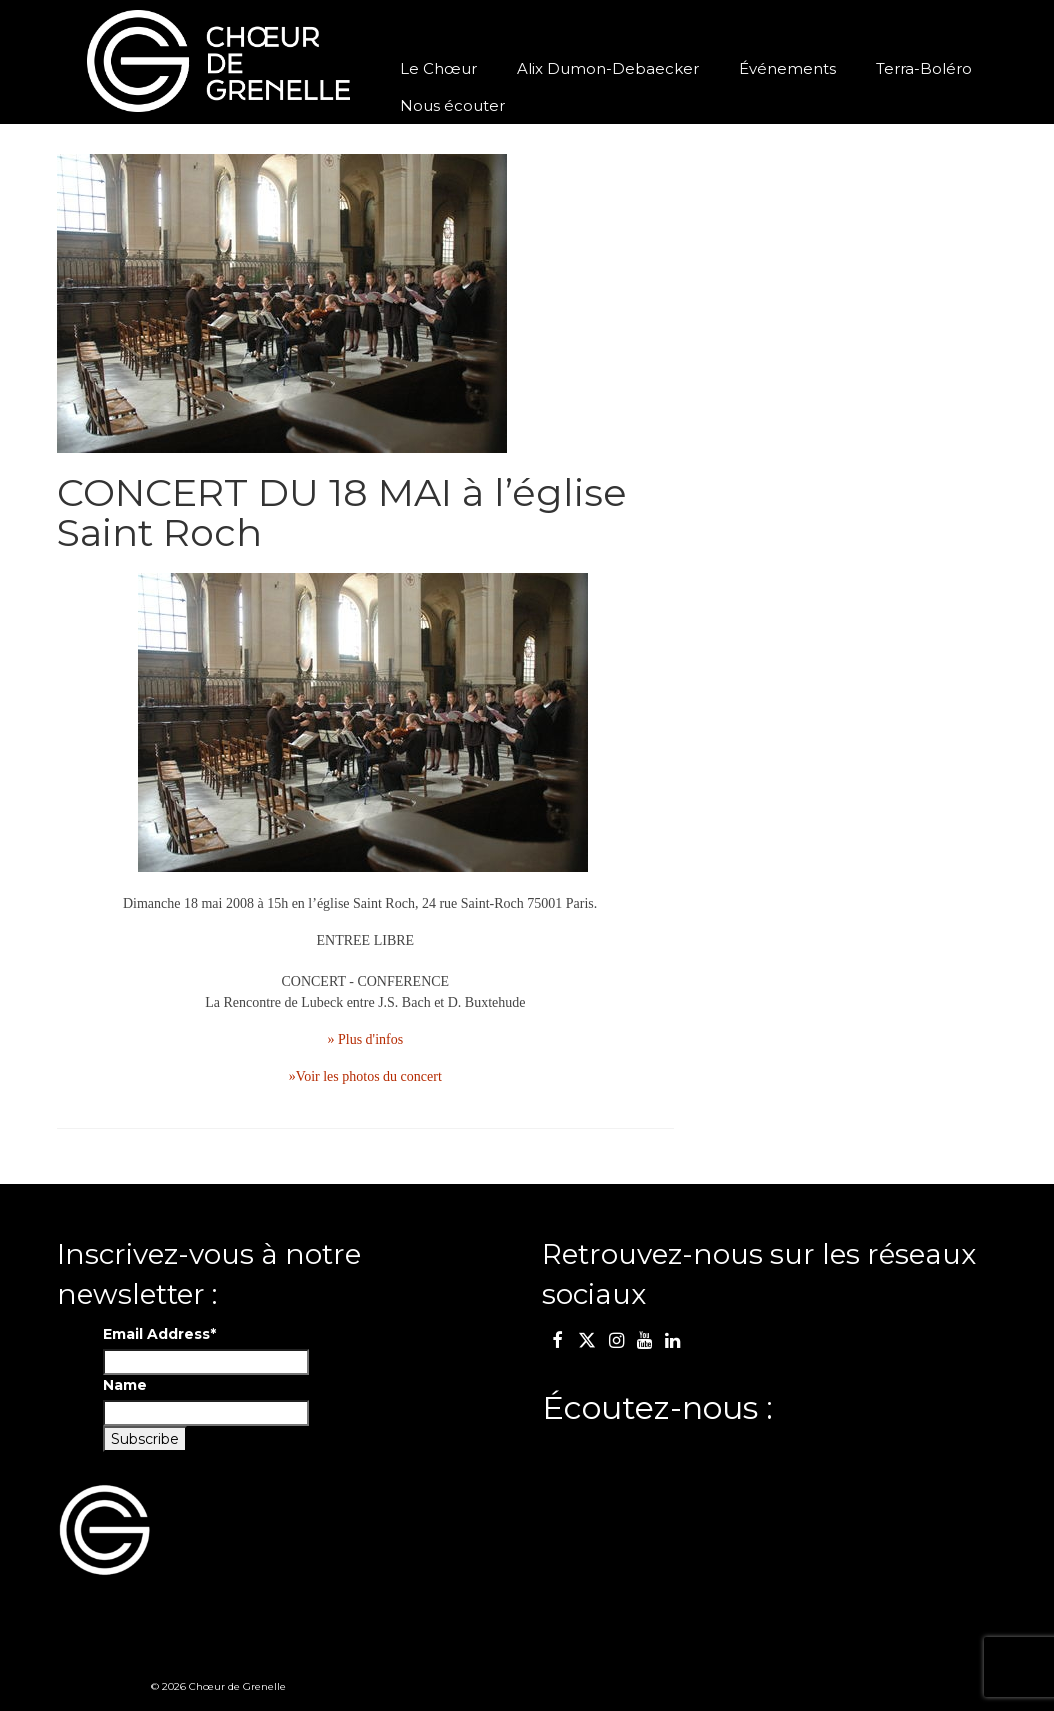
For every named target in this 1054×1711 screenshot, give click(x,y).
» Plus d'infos (366, 1039)
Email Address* (159, 1334)
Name (125, 1385)
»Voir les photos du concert (365, 1076)
